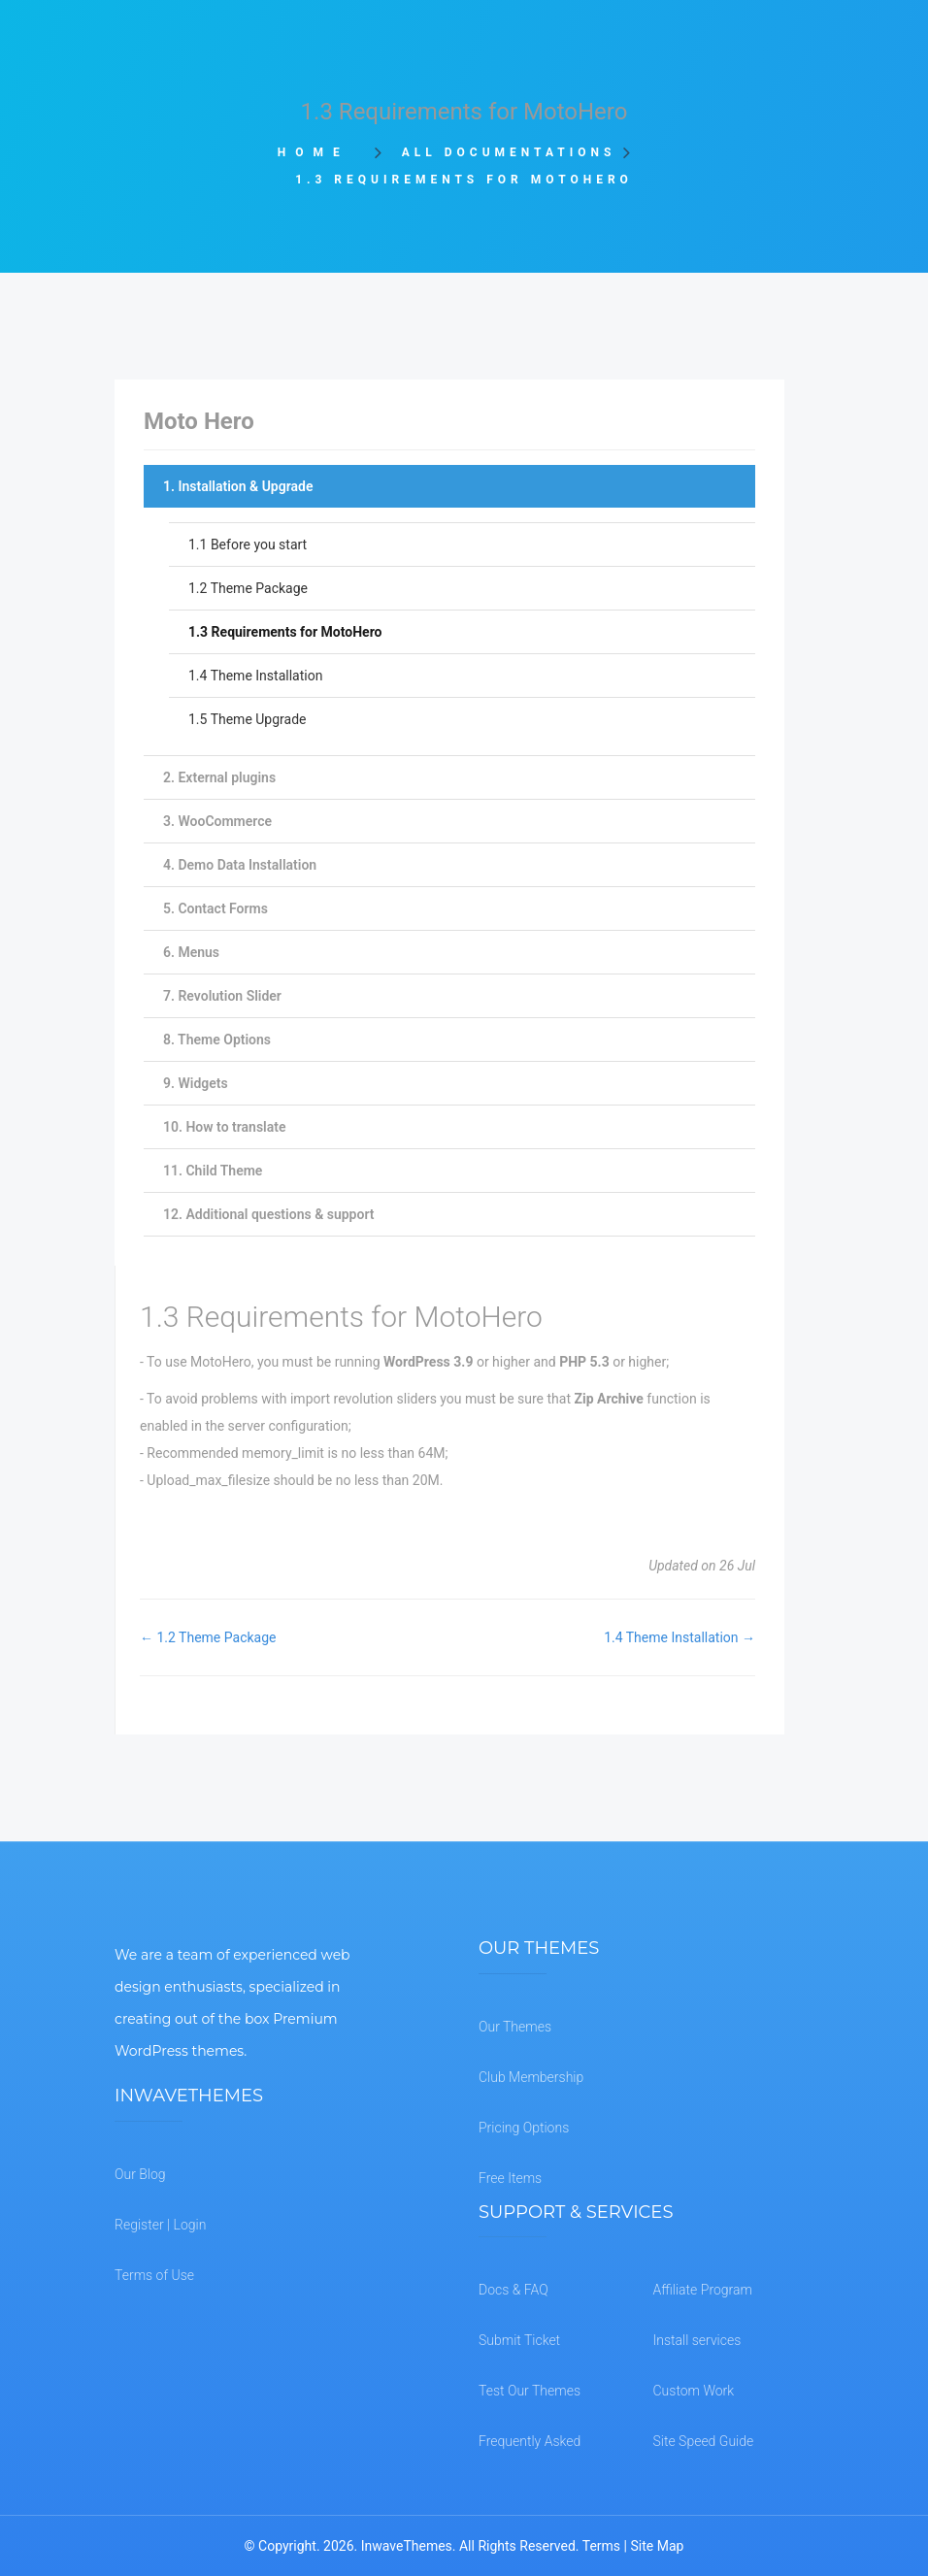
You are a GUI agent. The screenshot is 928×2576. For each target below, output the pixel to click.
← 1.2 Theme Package (208, 1637)
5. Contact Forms (215, 908)
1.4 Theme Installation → (679, 1637)
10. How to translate (224, 1127)
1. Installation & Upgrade (238, 486)
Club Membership (531, 2077)
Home (320, 152)
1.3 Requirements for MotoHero (284, 632)
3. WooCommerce (217, 821)
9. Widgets (195, 1083)
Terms (601, 2546)
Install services (697, 2340)
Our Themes (515, 2026)
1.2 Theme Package (248, 588)
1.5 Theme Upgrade (247, 719)
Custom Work (694, 2390)
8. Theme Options (217, 1039)
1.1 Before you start (247, 544)
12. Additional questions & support (268, 1214)
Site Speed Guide (703, 2441)
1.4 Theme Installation (255, 675)
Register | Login (160, 2224)
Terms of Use (154, 2275)
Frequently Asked (529, 2441)
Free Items (510, 2178)
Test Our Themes (529, 2390)
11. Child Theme (212, 1170)
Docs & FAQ (513, 2289)
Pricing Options (524, 2127)
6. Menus (191, 952)
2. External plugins (219, 777)
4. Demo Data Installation (239, 865)
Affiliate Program (702, 2289)
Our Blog (140, 2174)
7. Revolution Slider (222, 996)
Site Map (656, 2546)
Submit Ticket (519, 2340)
